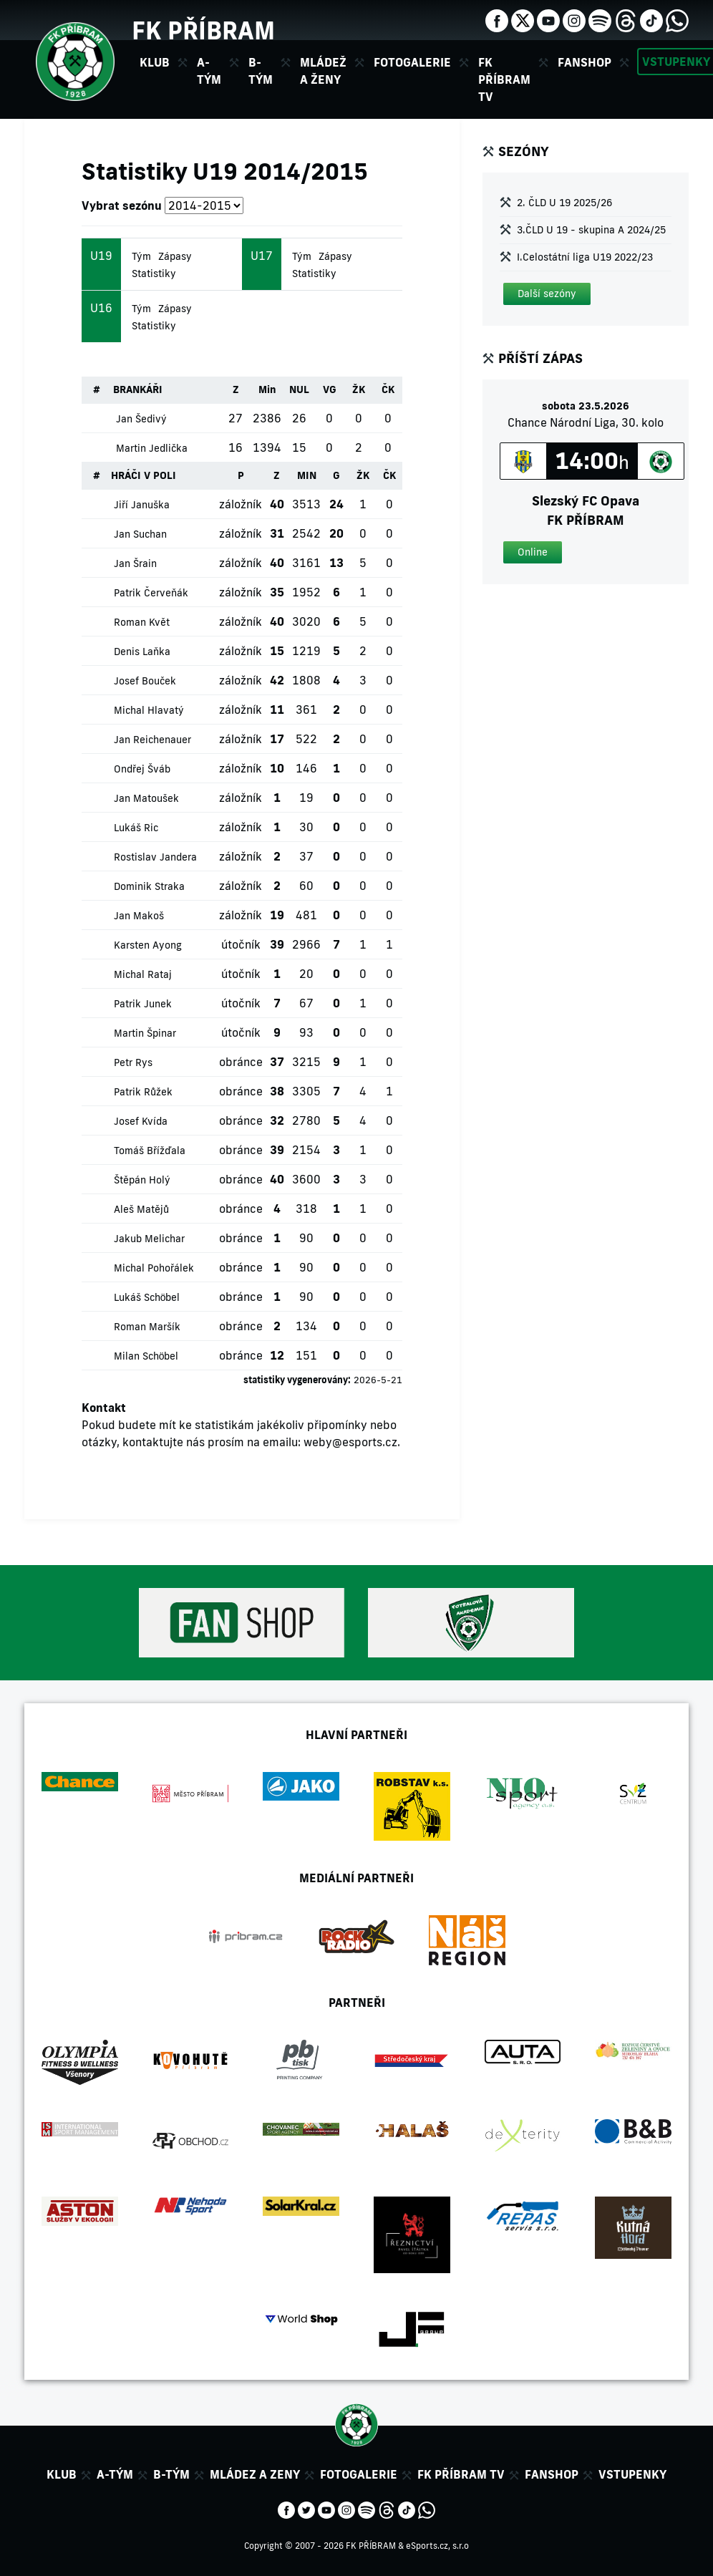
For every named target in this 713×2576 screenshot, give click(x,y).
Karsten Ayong (148, 945)
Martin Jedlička (152, 448)
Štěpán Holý (142, 1179)
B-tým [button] (260, 71)
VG (329, 389)
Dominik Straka (149, 886)
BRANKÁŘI (138, 389)
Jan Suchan (140, 534)
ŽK (358, 389)
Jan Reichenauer (152, 739)
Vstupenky (632, 2474)
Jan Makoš (139, 915)
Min (267, 389)
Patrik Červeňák (151, 592)
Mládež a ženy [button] (323, 71)
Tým (141, 256)
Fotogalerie (412, 62)
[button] (547, 294)
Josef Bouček (145, 680)
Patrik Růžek (143, 1091)
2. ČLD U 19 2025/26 (564, 202)
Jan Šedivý (141, 418)
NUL (299, 389)
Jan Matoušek (146, 798)
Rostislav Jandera (155, 857)
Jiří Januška (142, 504)
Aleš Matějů (141, 1209)
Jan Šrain (135, 563)
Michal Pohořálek (154, 1268)
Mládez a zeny (255, 2474)
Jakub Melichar (149, 1238)
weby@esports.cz (350, 1442)
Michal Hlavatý (149, 710)
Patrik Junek (143, 1003)
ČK (388, 389)
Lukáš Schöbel (147, 1297)
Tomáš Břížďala (149, 1150)
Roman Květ (142, 622)
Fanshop (584, 62)
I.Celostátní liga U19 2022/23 (585, 257)
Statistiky (154, 273)
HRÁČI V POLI (143, 475)
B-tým (171, 2474)
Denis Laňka (142, 651)
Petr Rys (133, 1062)
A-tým (115, 2474)
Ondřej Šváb (142, 768)
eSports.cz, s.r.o (437, 2545)
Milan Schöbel (146, 1356)
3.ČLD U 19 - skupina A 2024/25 (591, 229)
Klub (62, 2474)
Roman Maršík (147, 1326)
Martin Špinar (145, 1033)
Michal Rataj (143, 974)
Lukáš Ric (136, 827)
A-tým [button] (209, 71)
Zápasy (175, 256)
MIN (306, 475)
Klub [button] (155, 62)
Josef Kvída (141, 1121)
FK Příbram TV (504, 79)
